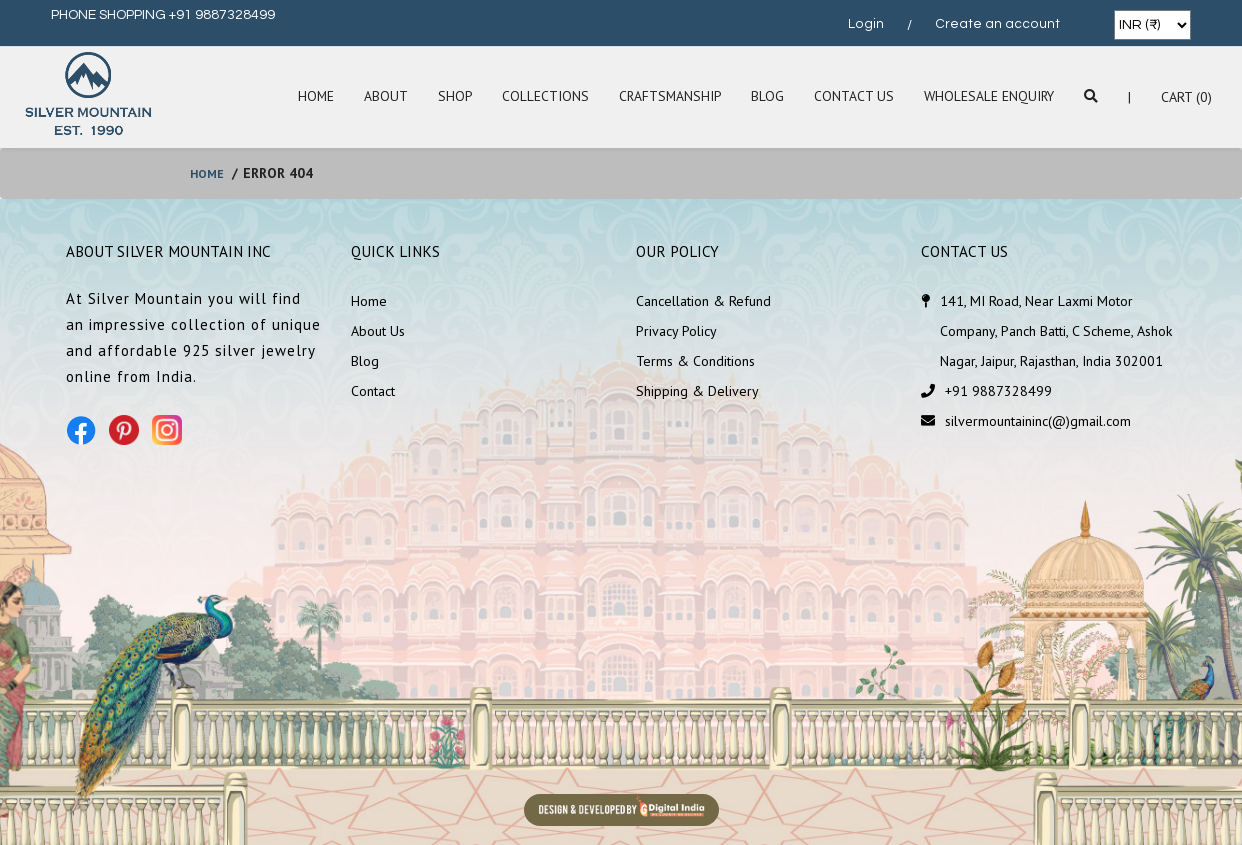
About (379, 97)
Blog (764, 97)
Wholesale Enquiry (987, 97)
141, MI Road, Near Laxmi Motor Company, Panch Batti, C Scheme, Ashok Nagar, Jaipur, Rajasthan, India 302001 (1056, 331)
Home (308, 97)
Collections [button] (539, 97)
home (209, 173)
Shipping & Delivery (697, 391)
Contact (373, 391)
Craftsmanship (665, 97)
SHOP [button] (448, 97)
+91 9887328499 (998, 391)
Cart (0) (1186, 97)
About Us (378, 331)
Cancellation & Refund (703, 301)
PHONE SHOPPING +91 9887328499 (163, 15)
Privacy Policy (676, 331)
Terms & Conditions (695, 361)
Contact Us (851, 97)
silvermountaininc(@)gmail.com (1038, 421)
